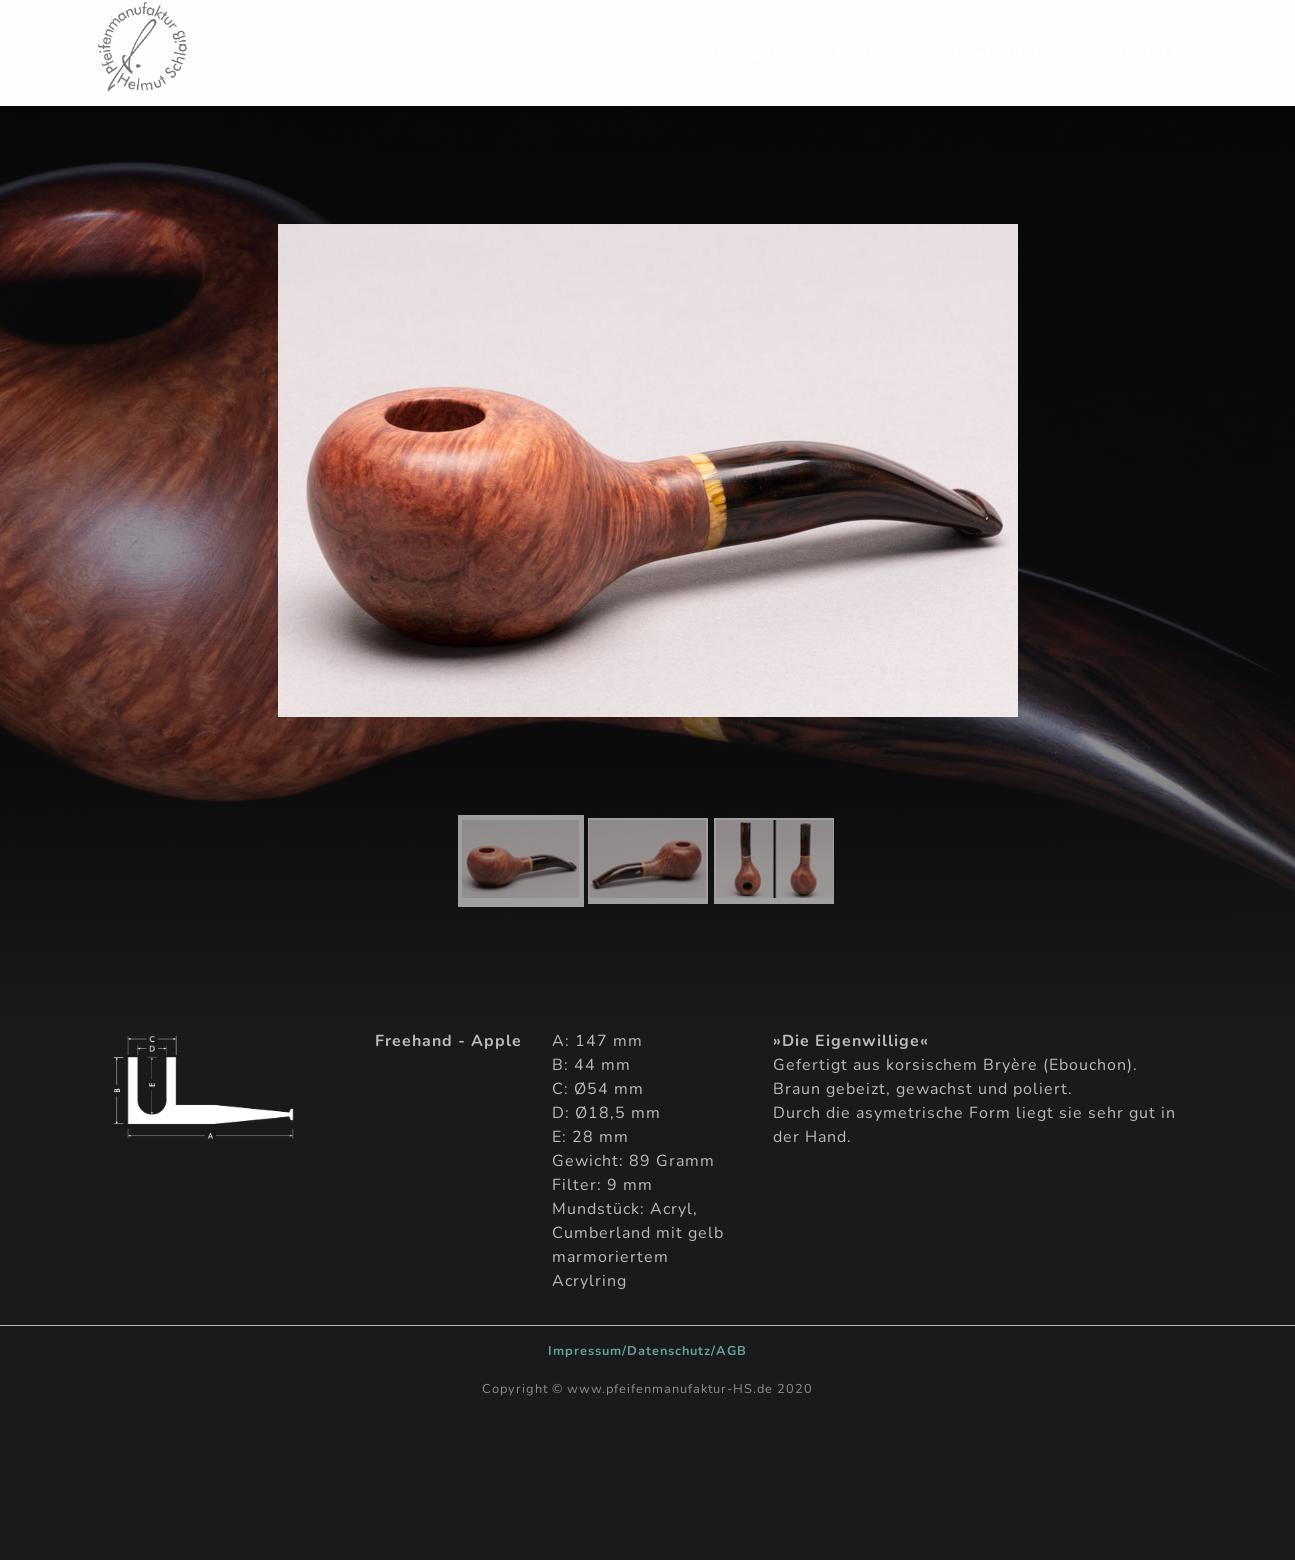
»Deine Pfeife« (1004, 53)
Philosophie (739, 53)
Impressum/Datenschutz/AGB (647, 1351)
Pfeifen (866, 53)
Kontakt (1146, 53)
